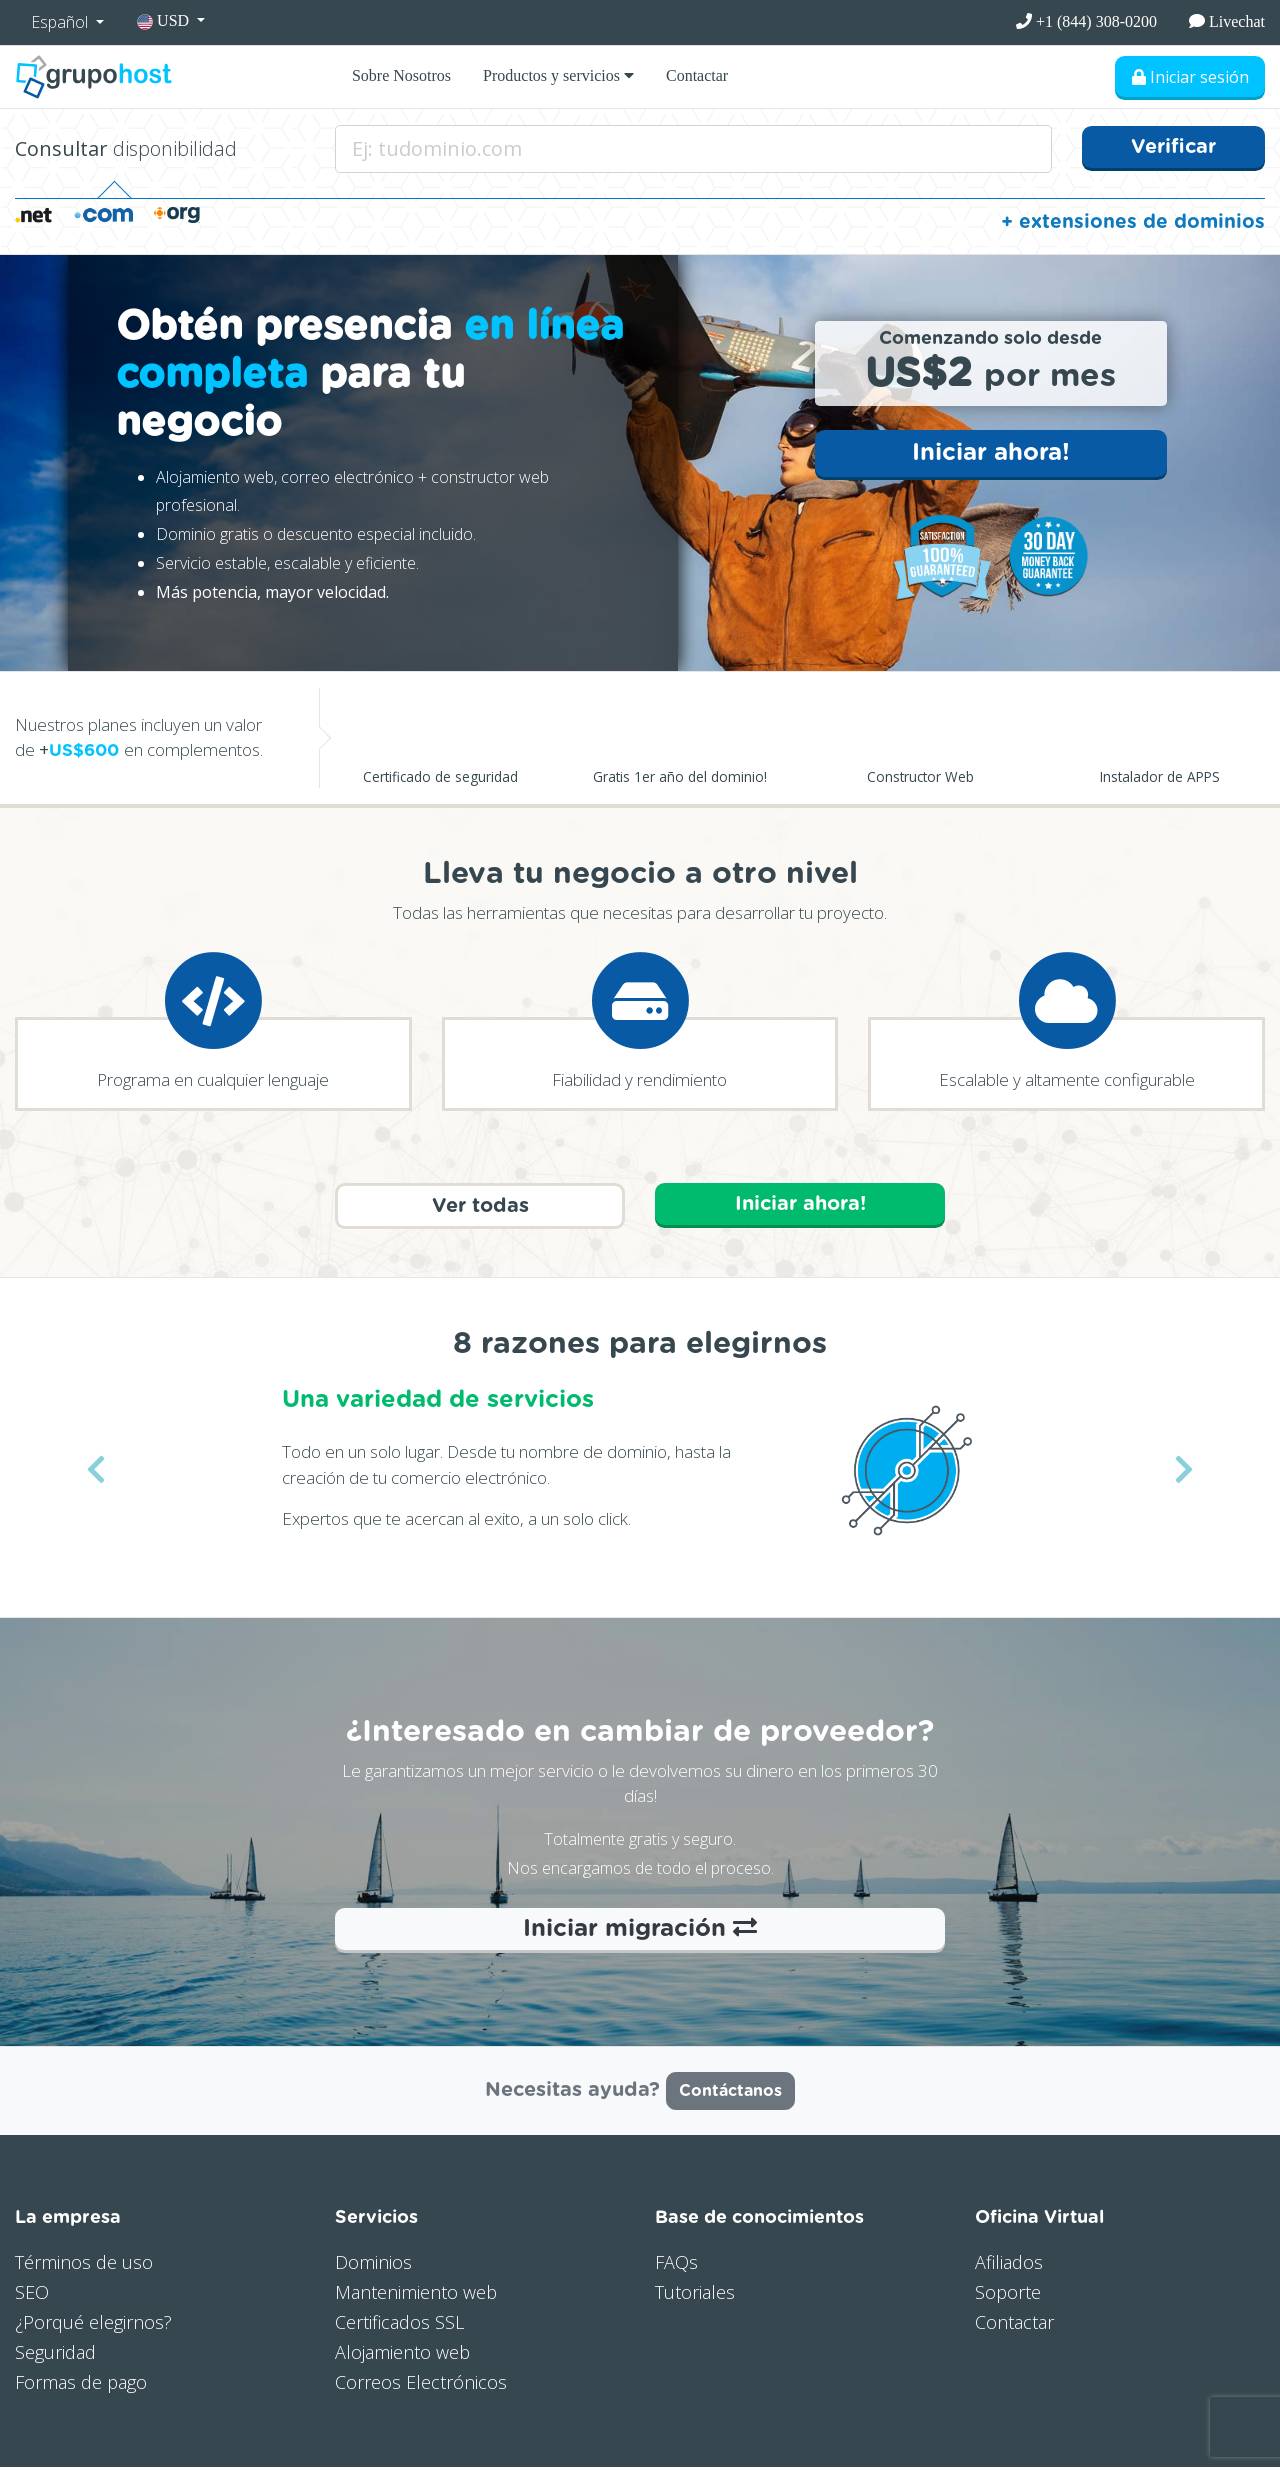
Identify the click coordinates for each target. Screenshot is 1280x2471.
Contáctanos (730, 2095)
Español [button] (61, 22)
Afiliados (1009, 2266)
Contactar (697, 75)
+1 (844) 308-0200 (1086, 21)
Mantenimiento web (416, 2296)
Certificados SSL (399, 2326)
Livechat (1227, 21)
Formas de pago (81, 2385)
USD (165, 21)
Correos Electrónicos (421, 2385)
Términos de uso (84, 2266)
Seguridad (55, 2355)
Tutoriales (695, 2296)
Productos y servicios (558, 75)
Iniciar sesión (1189, 77)
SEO (32, 2296)
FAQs (676, 2266)
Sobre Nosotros (401, 75)
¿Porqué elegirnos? (93, 2326)
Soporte (1008, 2296)
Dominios (373, 2266)
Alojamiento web (402, 2355)
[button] (96, 1472)
